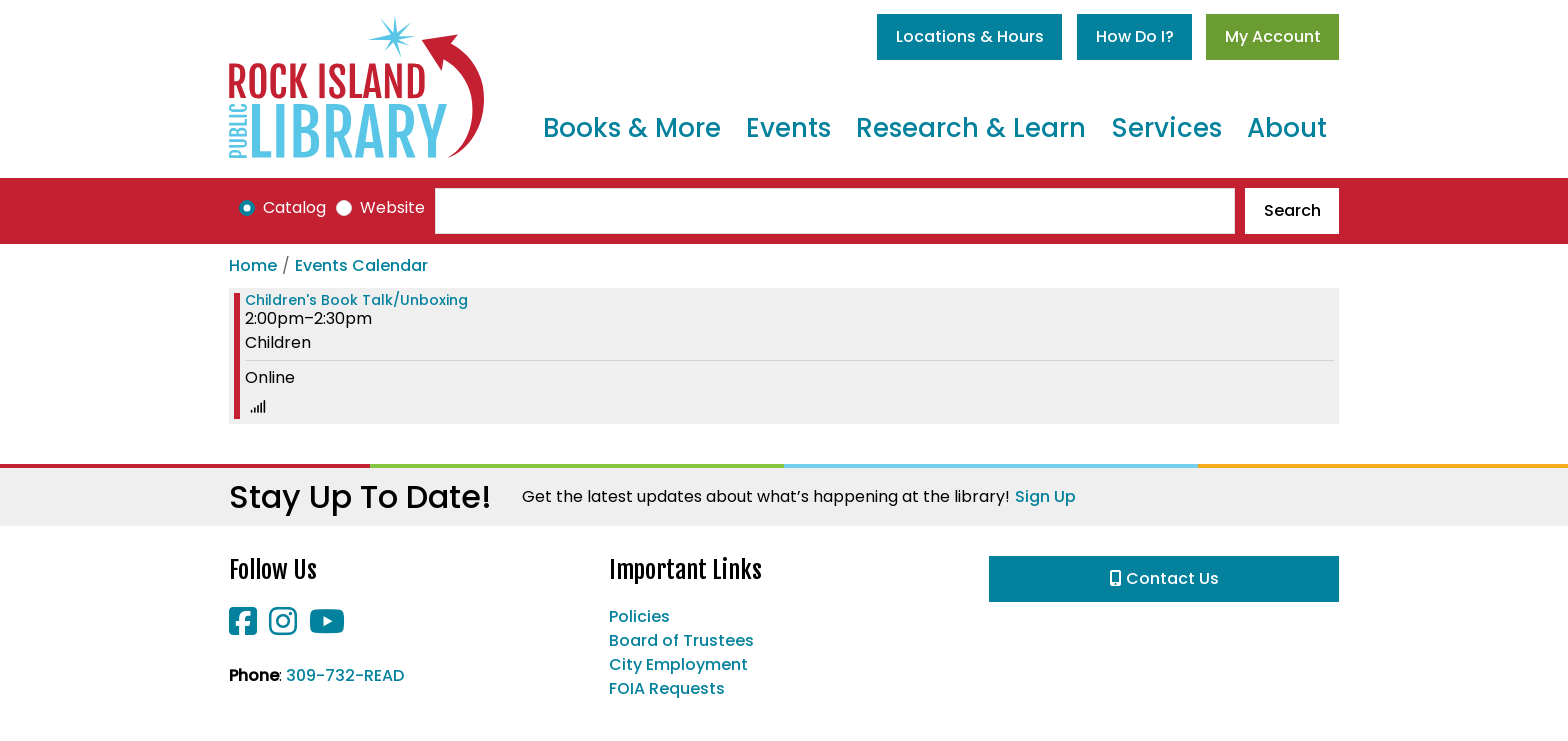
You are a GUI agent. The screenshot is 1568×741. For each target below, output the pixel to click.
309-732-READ (345, 675)
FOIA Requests (667, 688)
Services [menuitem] (1166, 128)
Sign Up (1045, 496)
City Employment (678, 664)
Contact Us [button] (1164, 578)
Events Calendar (361, 265)
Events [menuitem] (788, 128)
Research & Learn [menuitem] (971, 128)
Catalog (294, 207)
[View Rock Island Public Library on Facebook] (245, 627)
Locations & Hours (970, 36)
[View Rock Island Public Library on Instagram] (285, 627)
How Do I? (1135, 36)
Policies (639, 616)
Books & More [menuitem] (632, 128)
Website (392, 207)
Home (253, 265)
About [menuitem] (1287, 128)
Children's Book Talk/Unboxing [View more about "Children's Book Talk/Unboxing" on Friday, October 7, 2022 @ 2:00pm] (356, 300)
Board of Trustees (681, 640)
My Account (1273, 36)
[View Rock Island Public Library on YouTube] (327, 627)
